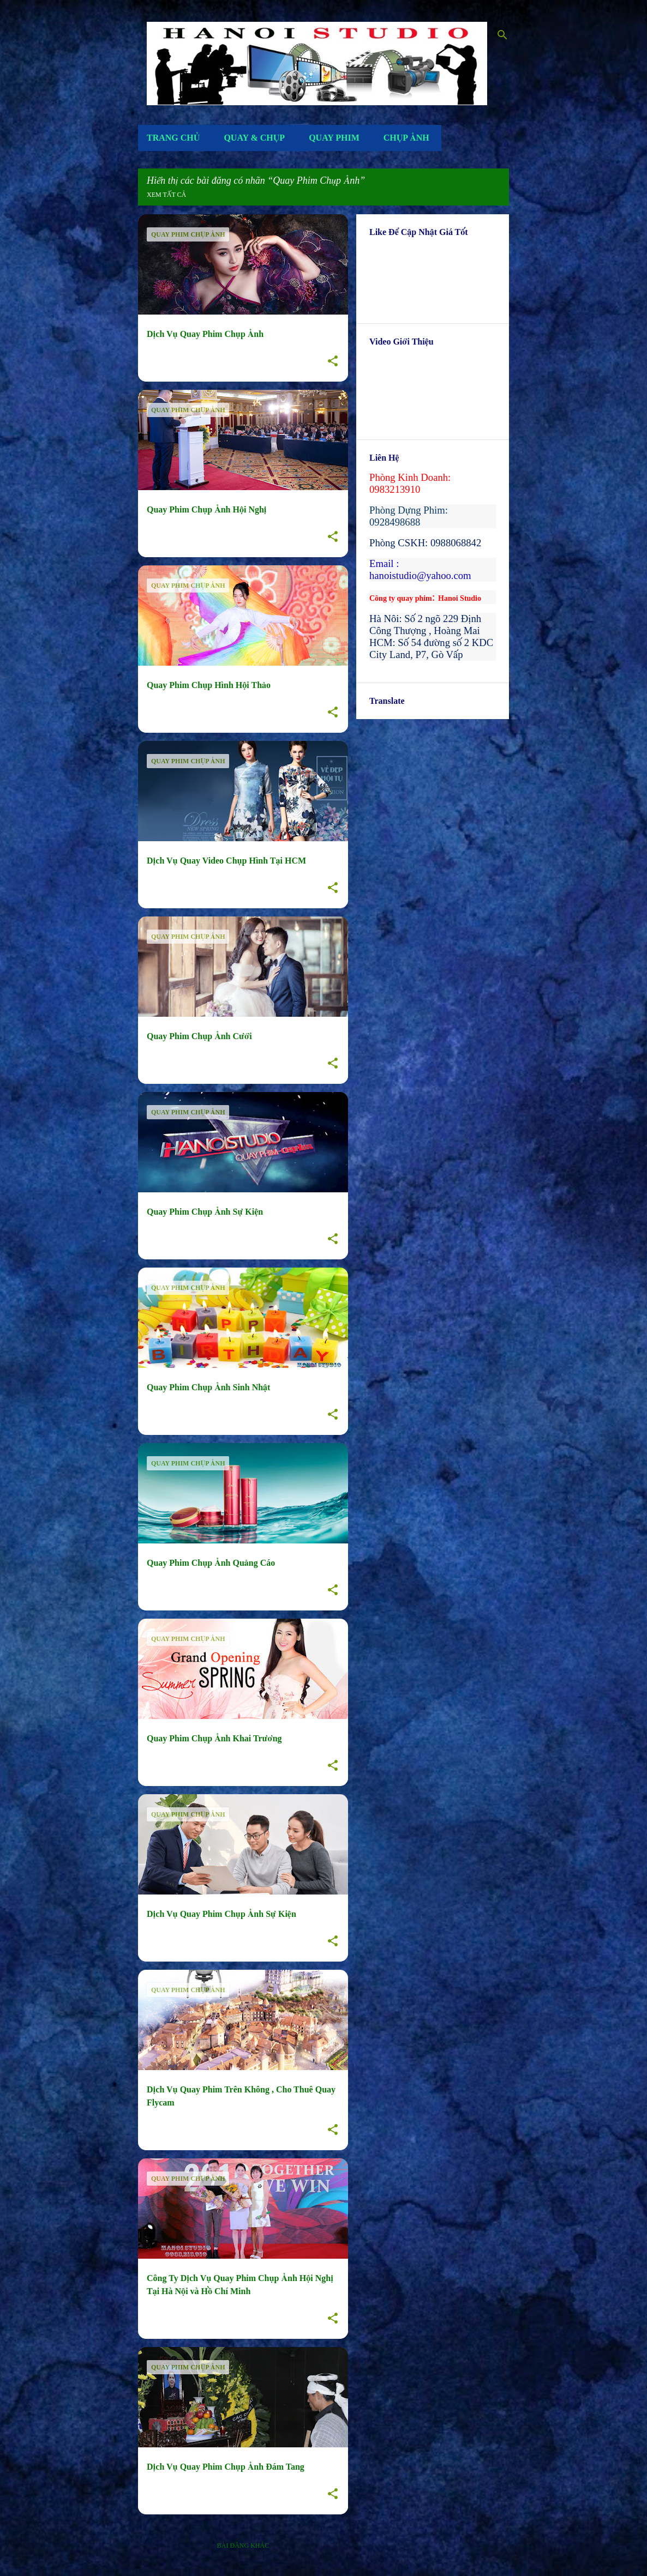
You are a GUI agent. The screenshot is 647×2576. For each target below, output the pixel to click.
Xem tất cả (166, 194)
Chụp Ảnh (406, 137)
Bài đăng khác (243, 2545)
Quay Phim (334, 137)
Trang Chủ (173, 137)
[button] (332, 361)
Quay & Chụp (254, 137)
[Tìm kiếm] (502, 35)
